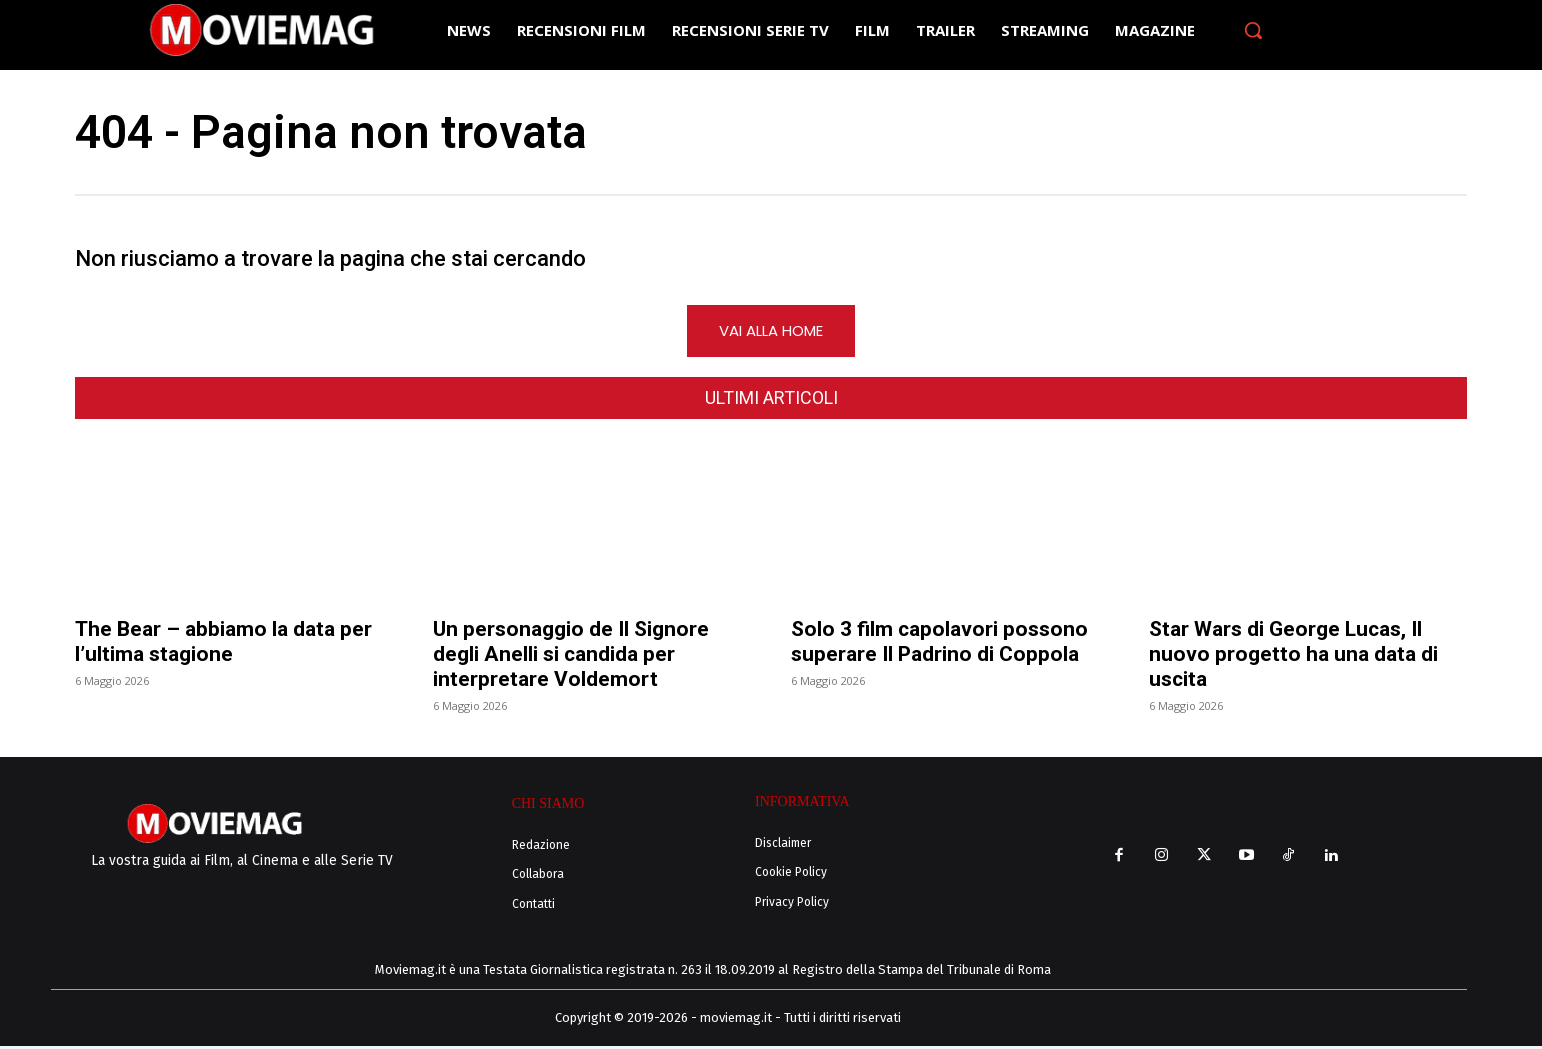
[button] (1253, 30)
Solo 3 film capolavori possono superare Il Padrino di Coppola (939, 644)
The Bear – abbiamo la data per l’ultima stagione (223, 644)
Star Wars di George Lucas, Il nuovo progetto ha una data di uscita (1293, 657)
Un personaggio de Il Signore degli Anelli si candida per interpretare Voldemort (571, 657)
